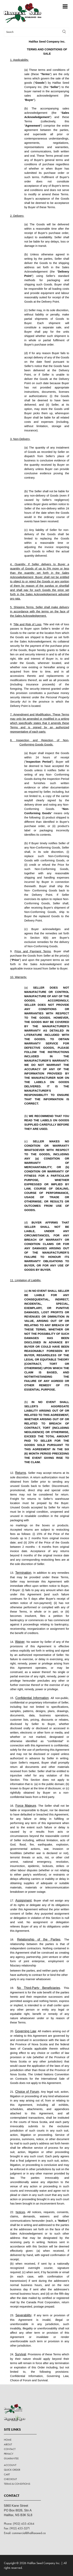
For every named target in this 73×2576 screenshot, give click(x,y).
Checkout (10, 2479)
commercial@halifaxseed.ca (29, 2533)
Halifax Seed (26, 13)
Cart (7, 2474)
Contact (10, 2449)
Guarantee (11, 2458)
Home (7, 2439)
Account (10, 2465)
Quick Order (12, 2469)
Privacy (8, 2453)
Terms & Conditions (17, 2483)
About (8, 2444)
